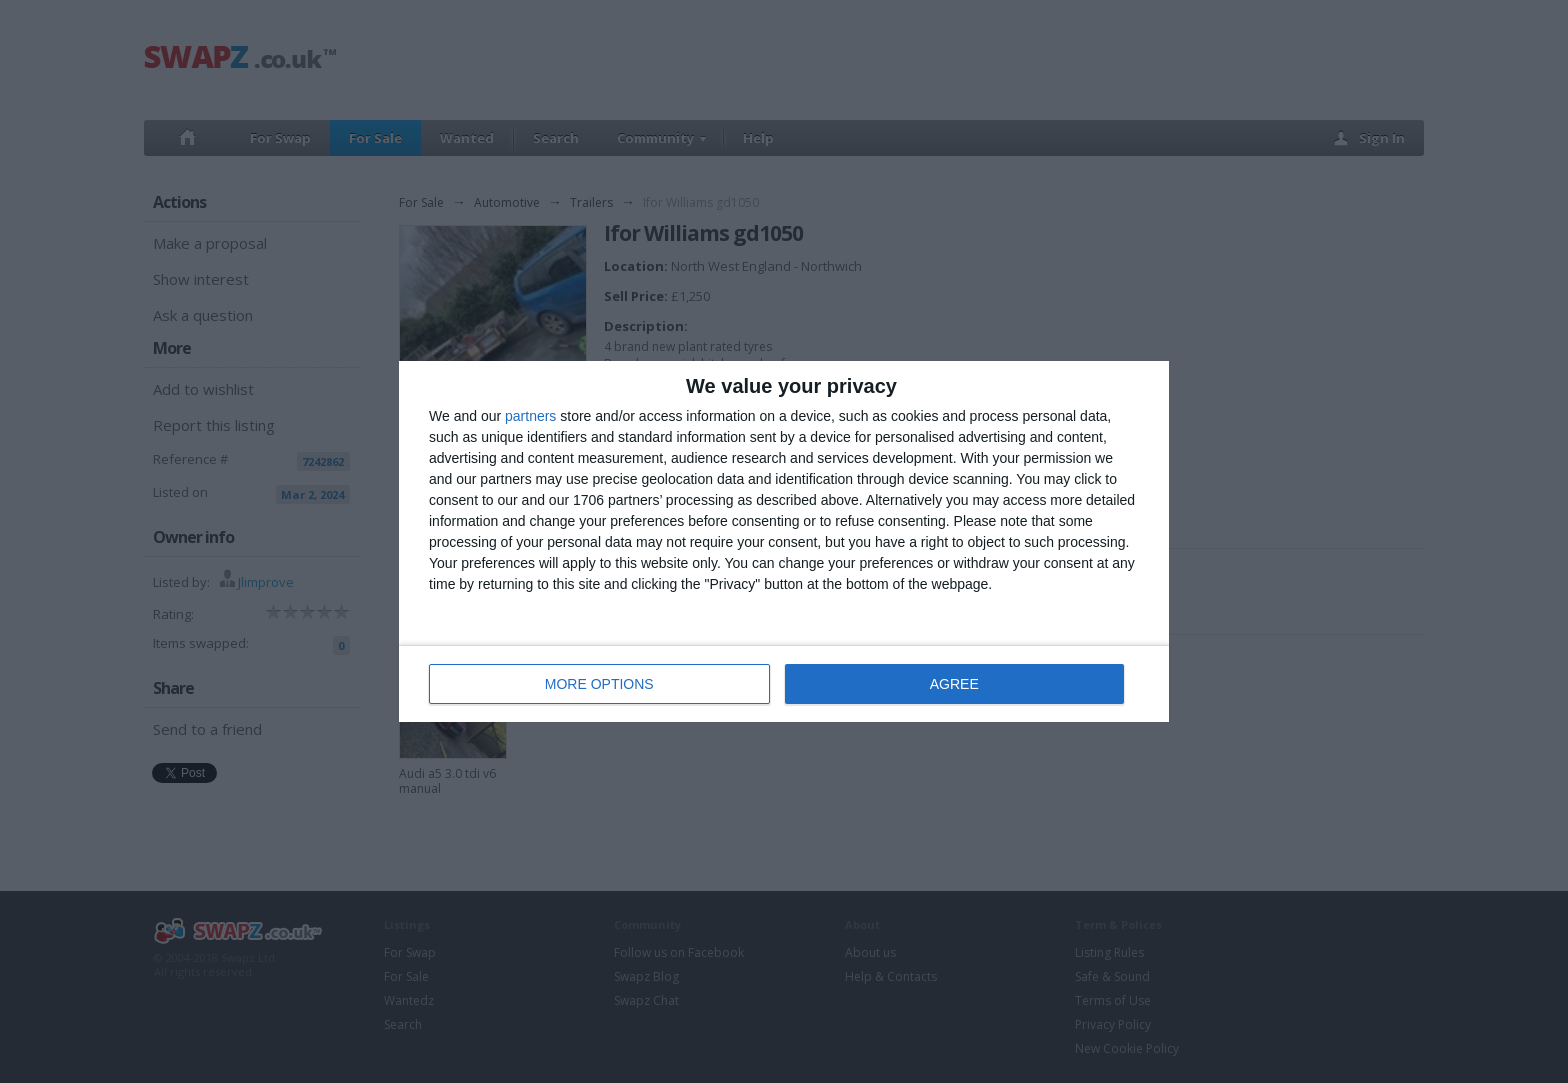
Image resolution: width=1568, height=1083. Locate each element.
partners (530, 416)
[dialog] (784, 541)
